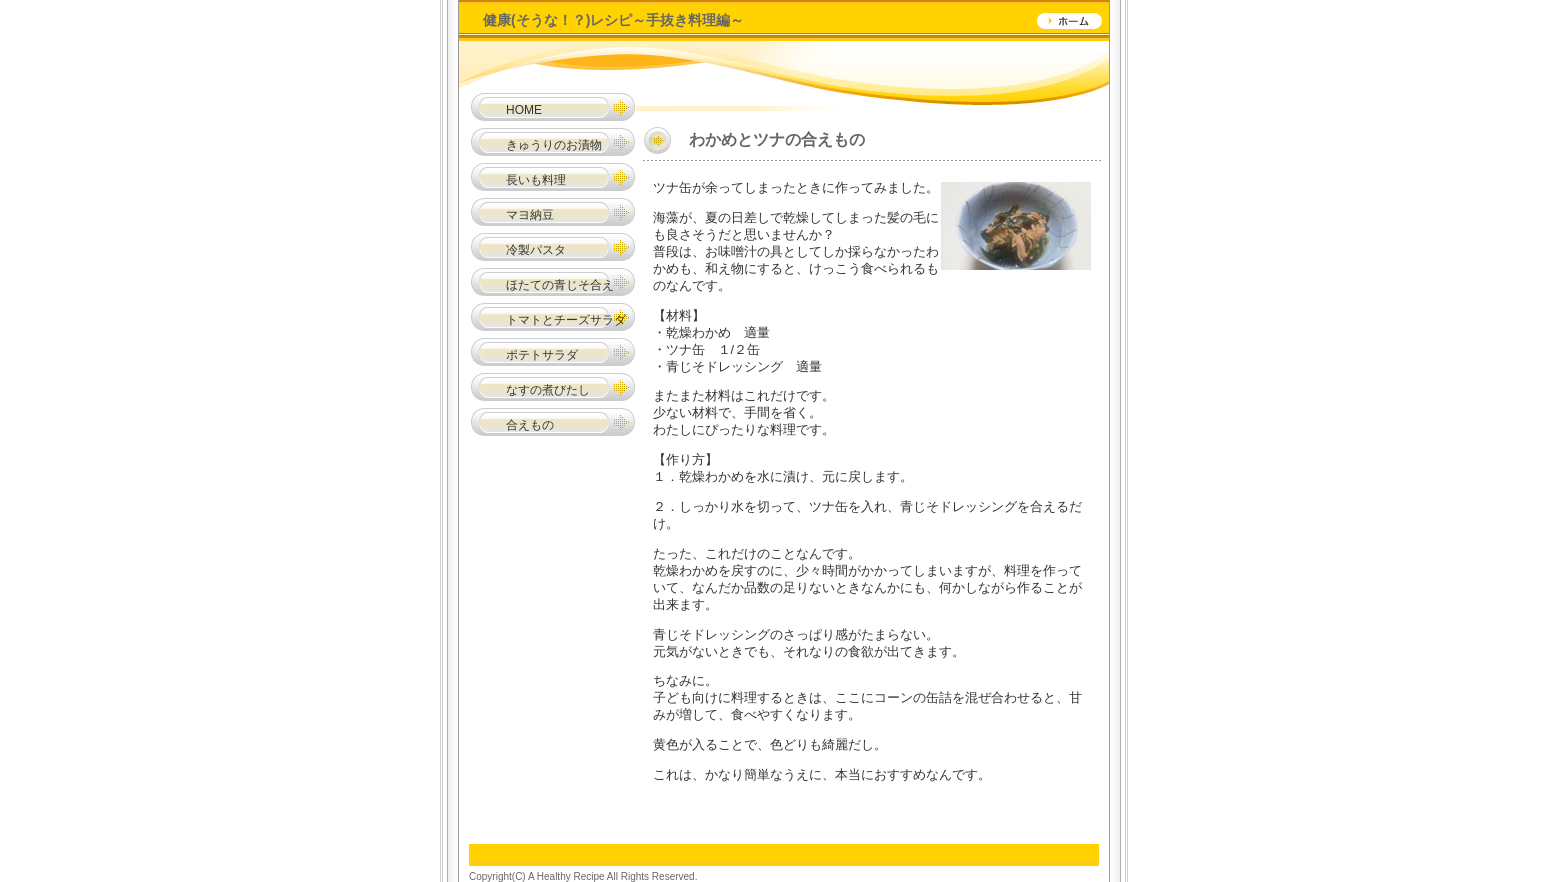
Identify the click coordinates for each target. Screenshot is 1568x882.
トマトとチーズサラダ (566, 320)
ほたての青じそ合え (560, 285)
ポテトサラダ (542, 355)
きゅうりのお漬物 (554, 145)
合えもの (512, 425)
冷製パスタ (536, 250)
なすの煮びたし (548, 390)
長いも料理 (536, 180)
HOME (524, 110)
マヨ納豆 (530, 215)
